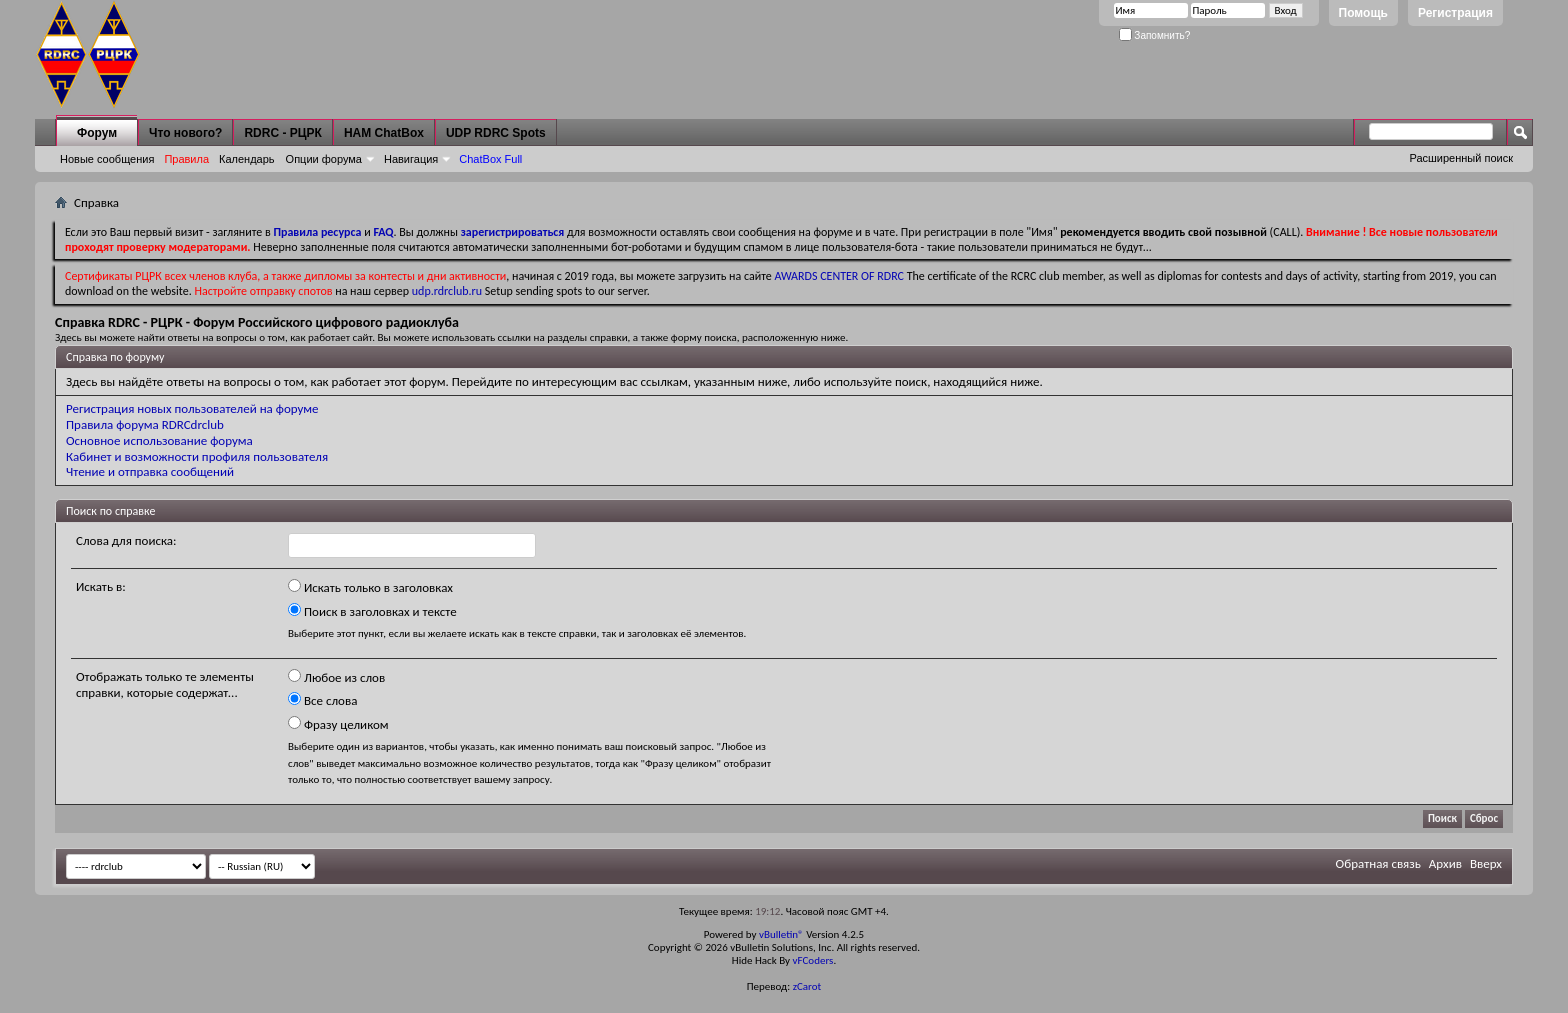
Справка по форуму (115, 357)
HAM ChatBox (384, 133)
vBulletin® (781, 934)
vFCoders (813, 960)
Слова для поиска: (126, 540)
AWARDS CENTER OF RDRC (839, 276)
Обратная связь (1378, 863)
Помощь (1363, 13)
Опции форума (324, 159)
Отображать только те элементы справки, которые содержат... (165, 684)
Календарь (247, 159)
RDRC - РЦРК (282, 133)
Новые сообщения (107, 159)
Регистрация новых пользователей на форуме (192, 408)
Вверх (1486, 863)
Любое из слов (336, 677)
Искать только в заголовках (370, 587)
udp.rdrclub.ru (447, 291)
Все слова (322, 700)
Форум (97, 133)
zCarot (807, 986)
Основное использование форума (159, 440)
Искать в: (101, 586)
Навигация (411, 159)
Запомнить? (1155, 35)
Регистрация (1455, 13)
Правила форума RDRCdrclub (145, 424)
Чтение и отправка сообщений (150, 471)
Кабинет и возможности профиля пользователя (197, 456)
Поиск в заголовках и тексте (372, 611)
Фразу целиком (338, 724)
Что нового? (185, 133)
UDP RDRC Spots (496, 133)
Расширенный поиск (1461, 158)
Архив (1445, 863)
